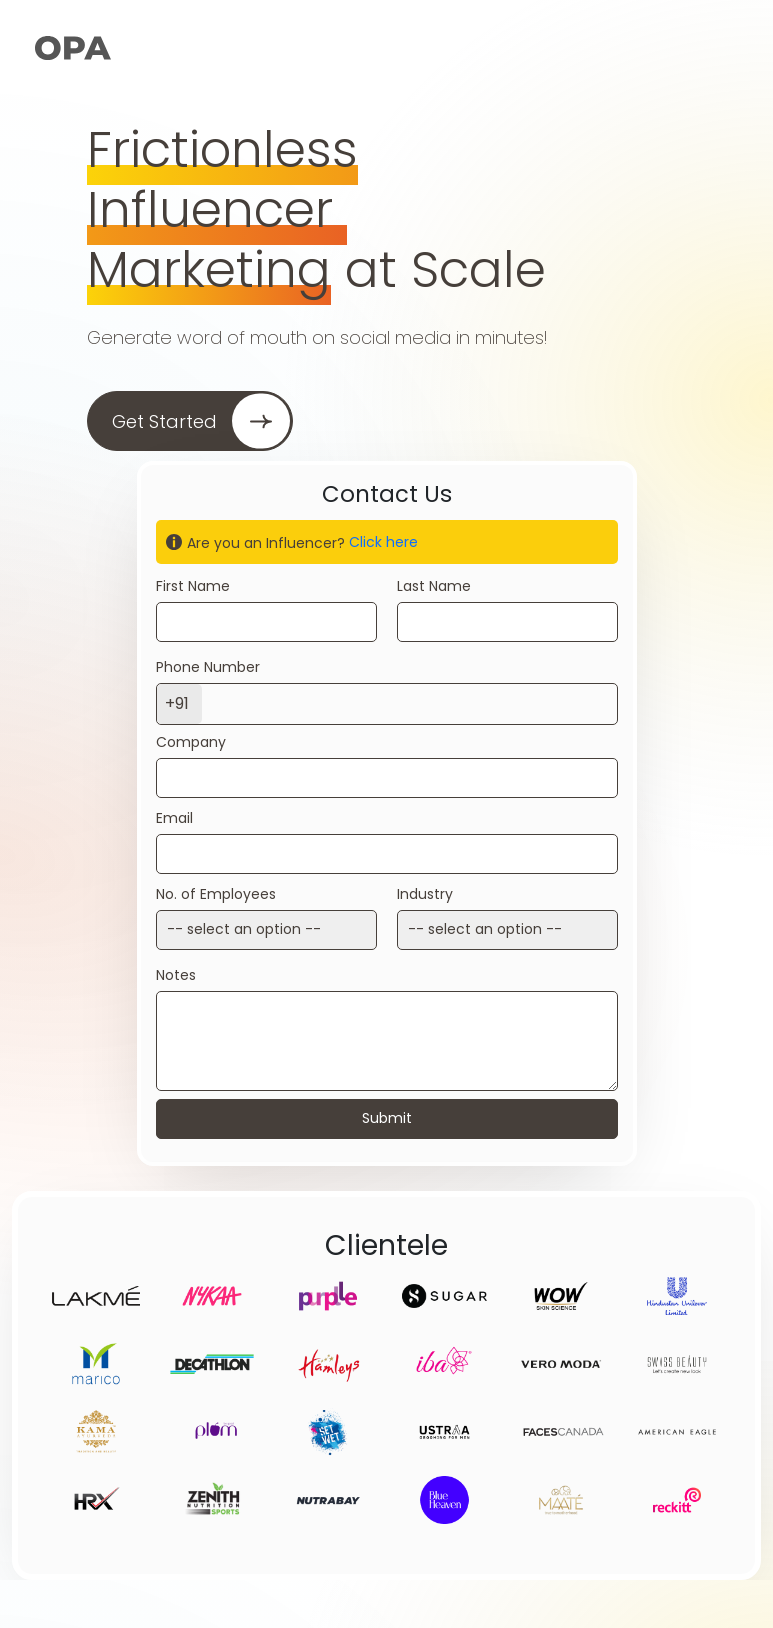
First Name (193, 586)
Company (191, 742)
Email (174, 818)
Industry (425, 894)
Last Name (434, 586)
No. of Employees (216, 894)
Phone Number (208, 667)
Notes (176, 975)
